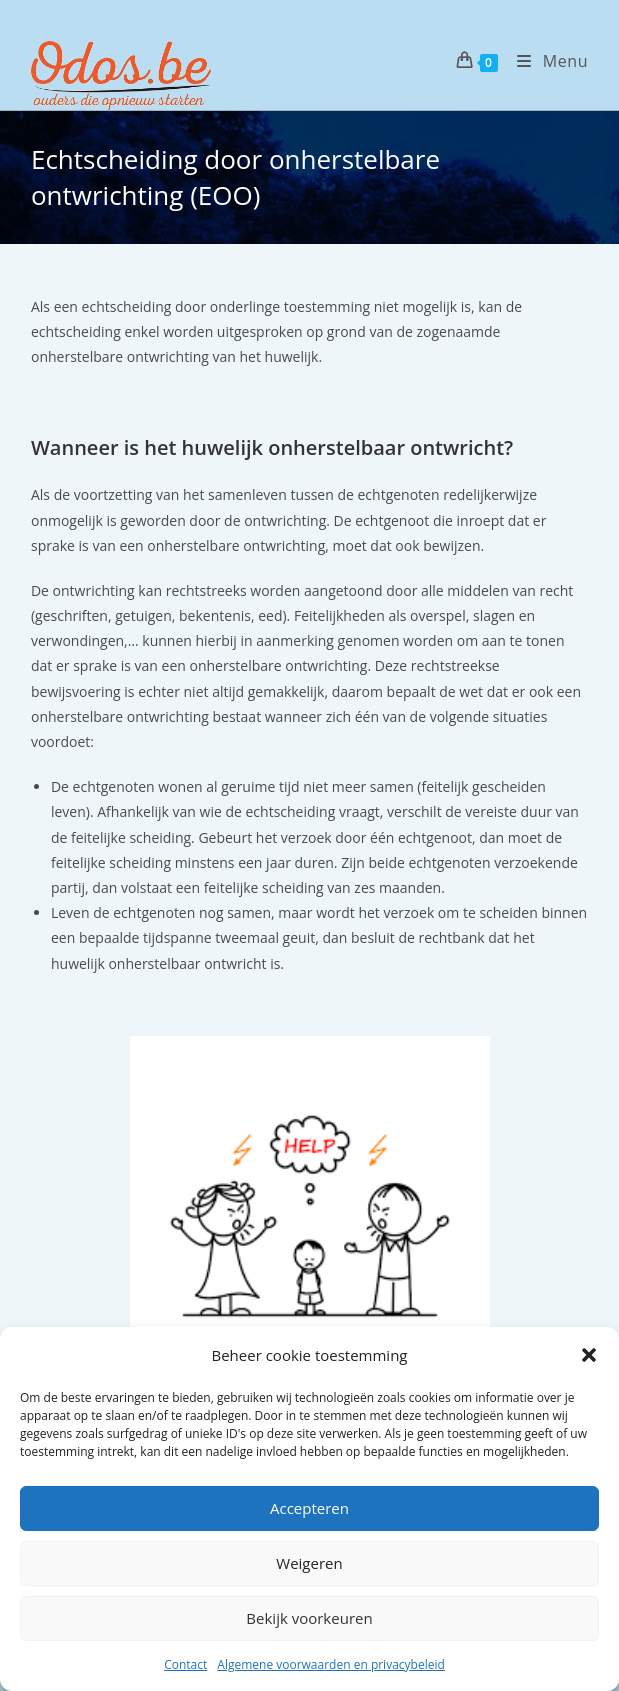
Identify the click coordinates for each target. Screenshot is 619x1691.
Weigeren (309, 1563)
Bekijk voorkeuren (309, 1618)
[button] (589, 1355)
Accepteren (309, 1508)
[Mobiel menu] (545, 61)
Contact (185, 1664)
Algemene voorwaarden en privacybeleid (331, 1664)
